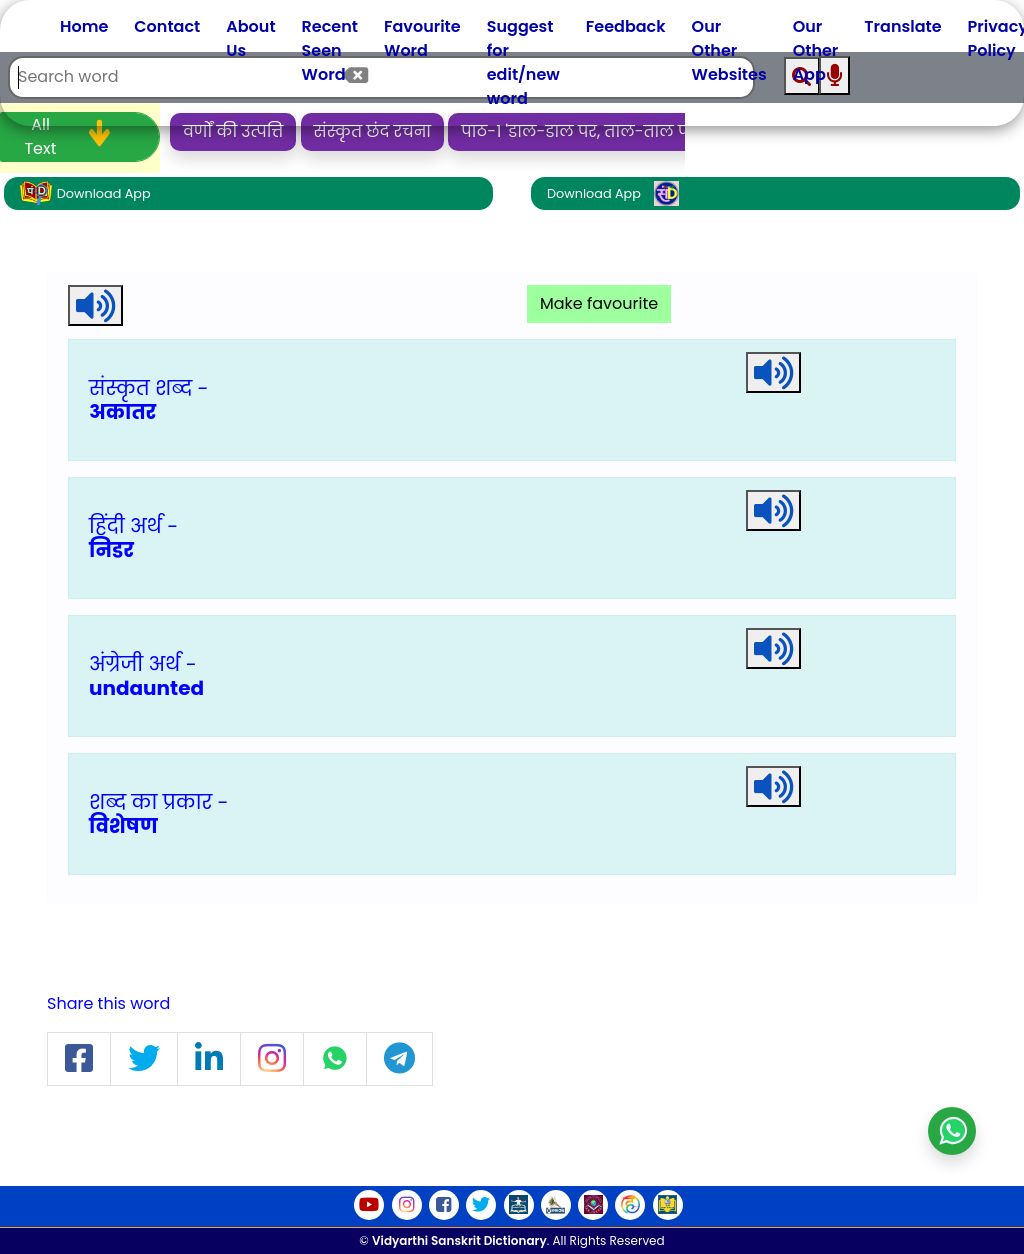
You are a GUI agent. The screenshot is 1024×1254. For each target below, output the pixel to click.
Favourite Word (422, 38)
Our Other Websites (729, 50)
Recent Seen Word (330, 50)
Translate (902, 26)
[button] (79, 1059)
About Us (250, 38)
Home (84, 26)
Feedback (626, 26)
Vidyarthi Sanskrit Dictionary (459, 1240)
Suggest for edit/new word (523, 62)
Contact (167, 26)
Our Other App (816, 50)
